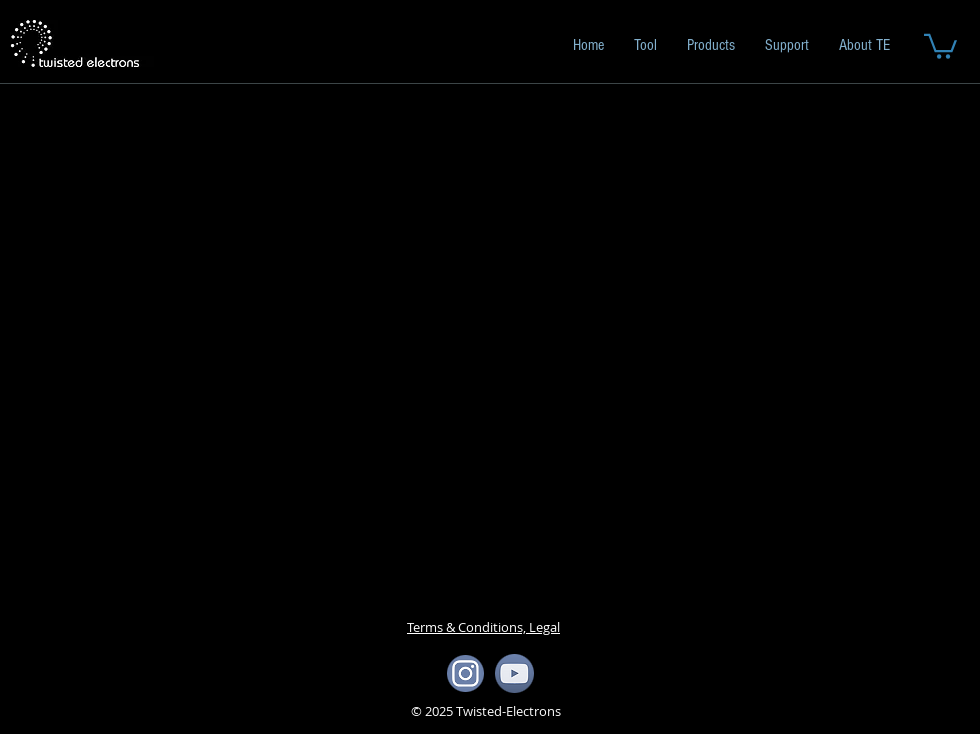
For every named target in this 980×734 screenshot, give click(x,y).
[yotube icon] (514, 673)
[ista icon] (465, 673)
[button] (940, 45)
